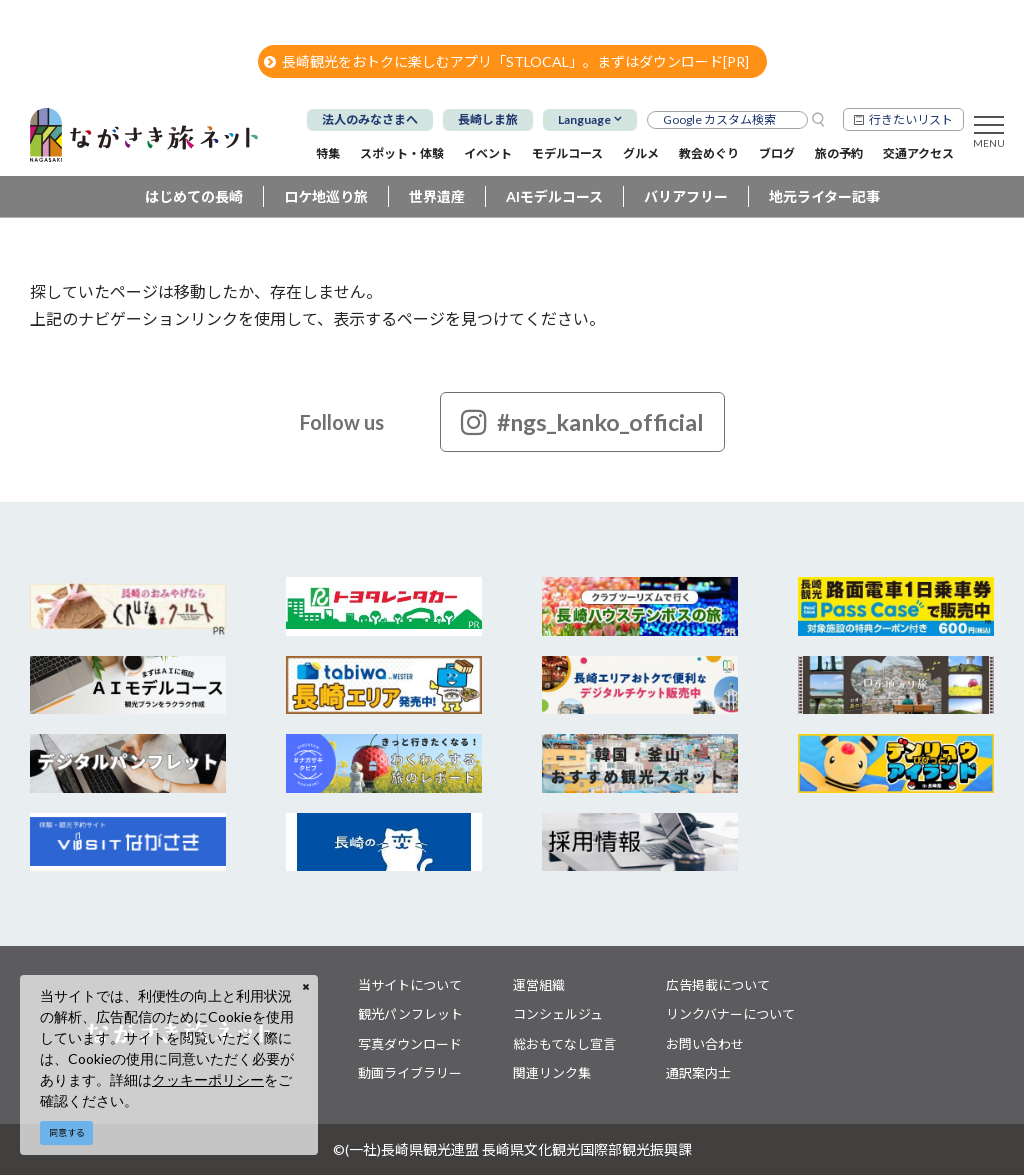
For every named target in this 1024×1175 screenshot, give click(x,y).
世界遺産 (437, 196)
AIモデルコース (554, 196)
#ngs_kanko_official (582, 422)
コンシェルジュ (558, 1014)
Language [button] (584, 119)
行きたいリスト (911, 119)
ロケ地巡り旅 (326, 196)
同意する (67, 1132)
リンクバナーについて (730, 1014)
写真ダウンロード (410, 1044)
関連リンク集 (552, 1073)
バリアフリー (686, 196)
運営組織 (539, 985)
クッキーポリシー (208, 1079)
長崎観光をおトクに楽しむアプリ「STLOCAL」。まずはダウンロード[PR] (506, 61)
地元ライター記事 (824, 196)
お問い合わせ (705, 1044)
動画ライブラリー (410, 1073)
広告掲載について (718, 985)
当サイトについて (410, 985)
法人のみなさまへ (370, 119)
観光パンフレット (410, 1014)
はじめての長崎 (194, 196)
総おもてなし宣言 (564, 1044)
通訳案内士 (698, 1073)
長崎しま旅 (488, 119)
